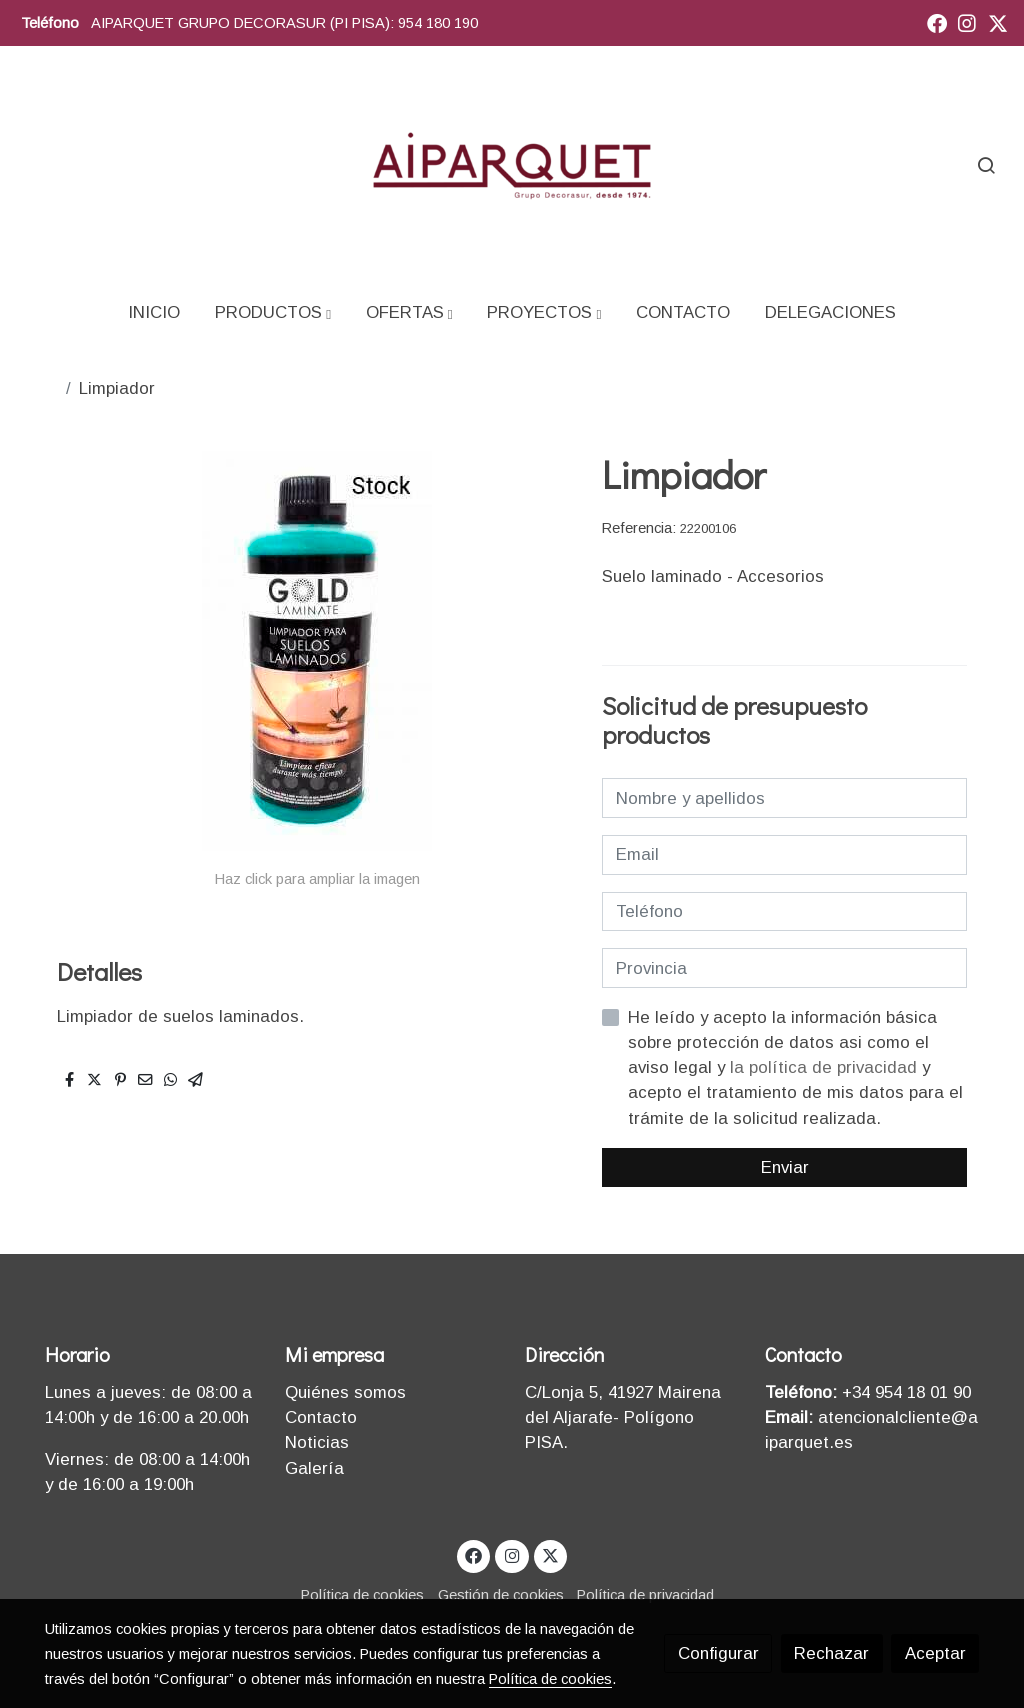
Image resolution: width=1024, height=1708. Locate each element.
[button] (273, 312)
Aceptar (935, 1653)
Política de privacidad (645, 1595)
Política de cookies (362, 1595)
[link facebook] (937, 22)
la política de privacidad (826, 1067)
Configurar (718, 1653)
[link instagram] (967, 22)
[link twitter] (998, 22)
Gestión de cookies (501, 1595)
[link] (512, 164)
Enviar (785, 1167)
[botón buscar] (986, 165)
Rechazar (831, 1653)
